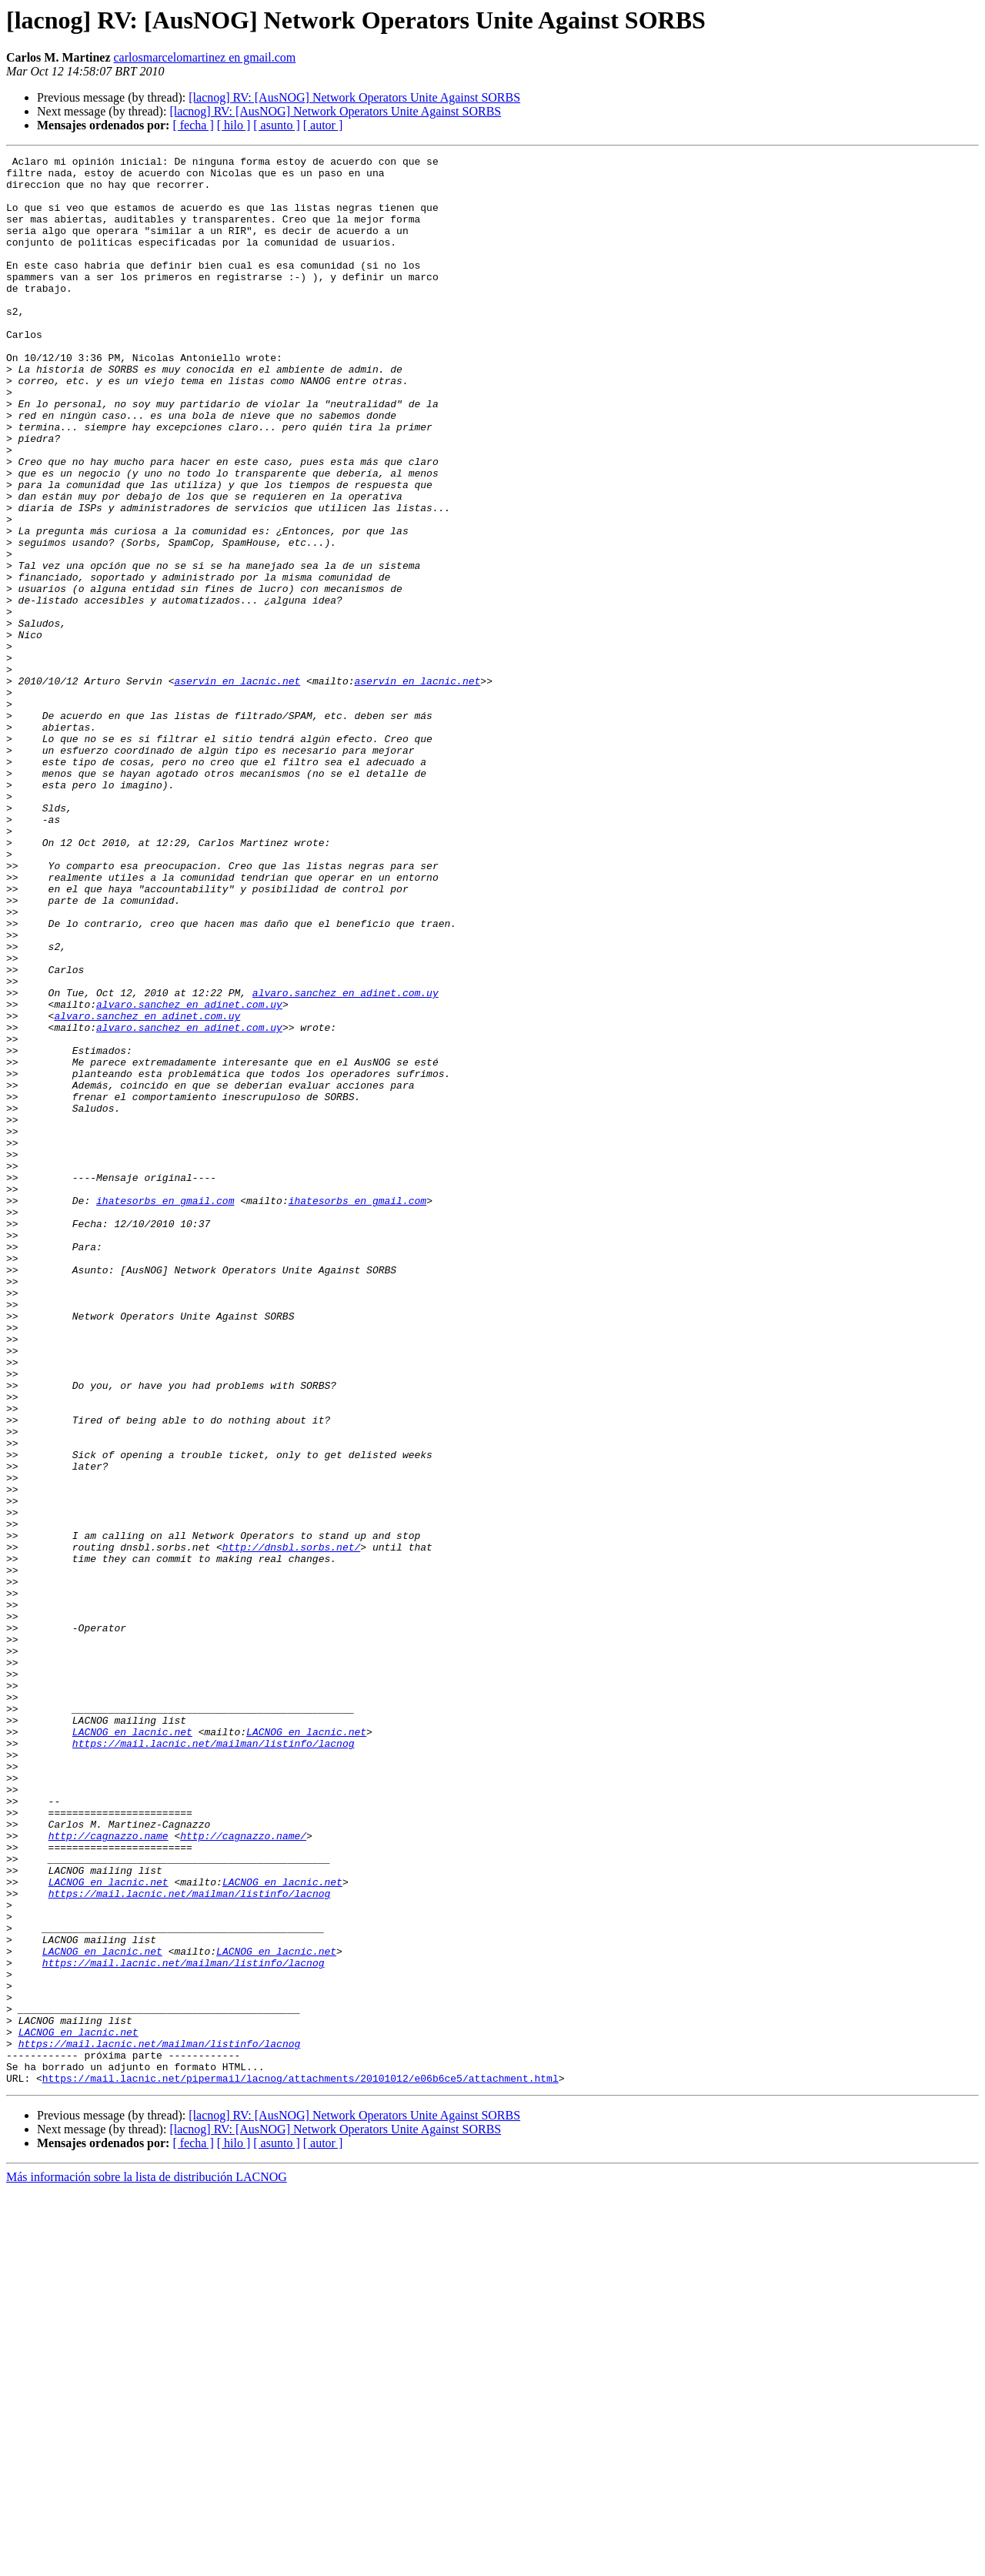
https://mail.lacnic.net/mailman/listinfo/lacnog (213, 2062)
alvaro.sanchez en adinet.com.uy (345, 1161)
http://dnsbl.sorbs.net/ (291, 1826)
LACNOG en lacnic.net (132, 2048)
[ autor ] (323, 125)
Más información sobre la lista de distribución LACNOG (146, 2562)
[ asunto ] (276, 125)
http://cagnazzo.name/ (243, 2173)
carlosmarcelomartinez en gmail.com (205, 57)
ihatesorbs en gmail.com (165, 1410)
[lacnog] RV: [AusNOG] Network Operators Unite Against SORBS (354, 97)
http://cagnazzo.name (108, 2173)
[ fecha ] (192, 125)
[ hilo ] (234, 125)
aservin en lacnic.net (237, 787)
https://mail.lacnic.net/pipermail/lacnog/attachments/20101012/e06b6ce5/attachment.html (300, 2464)
